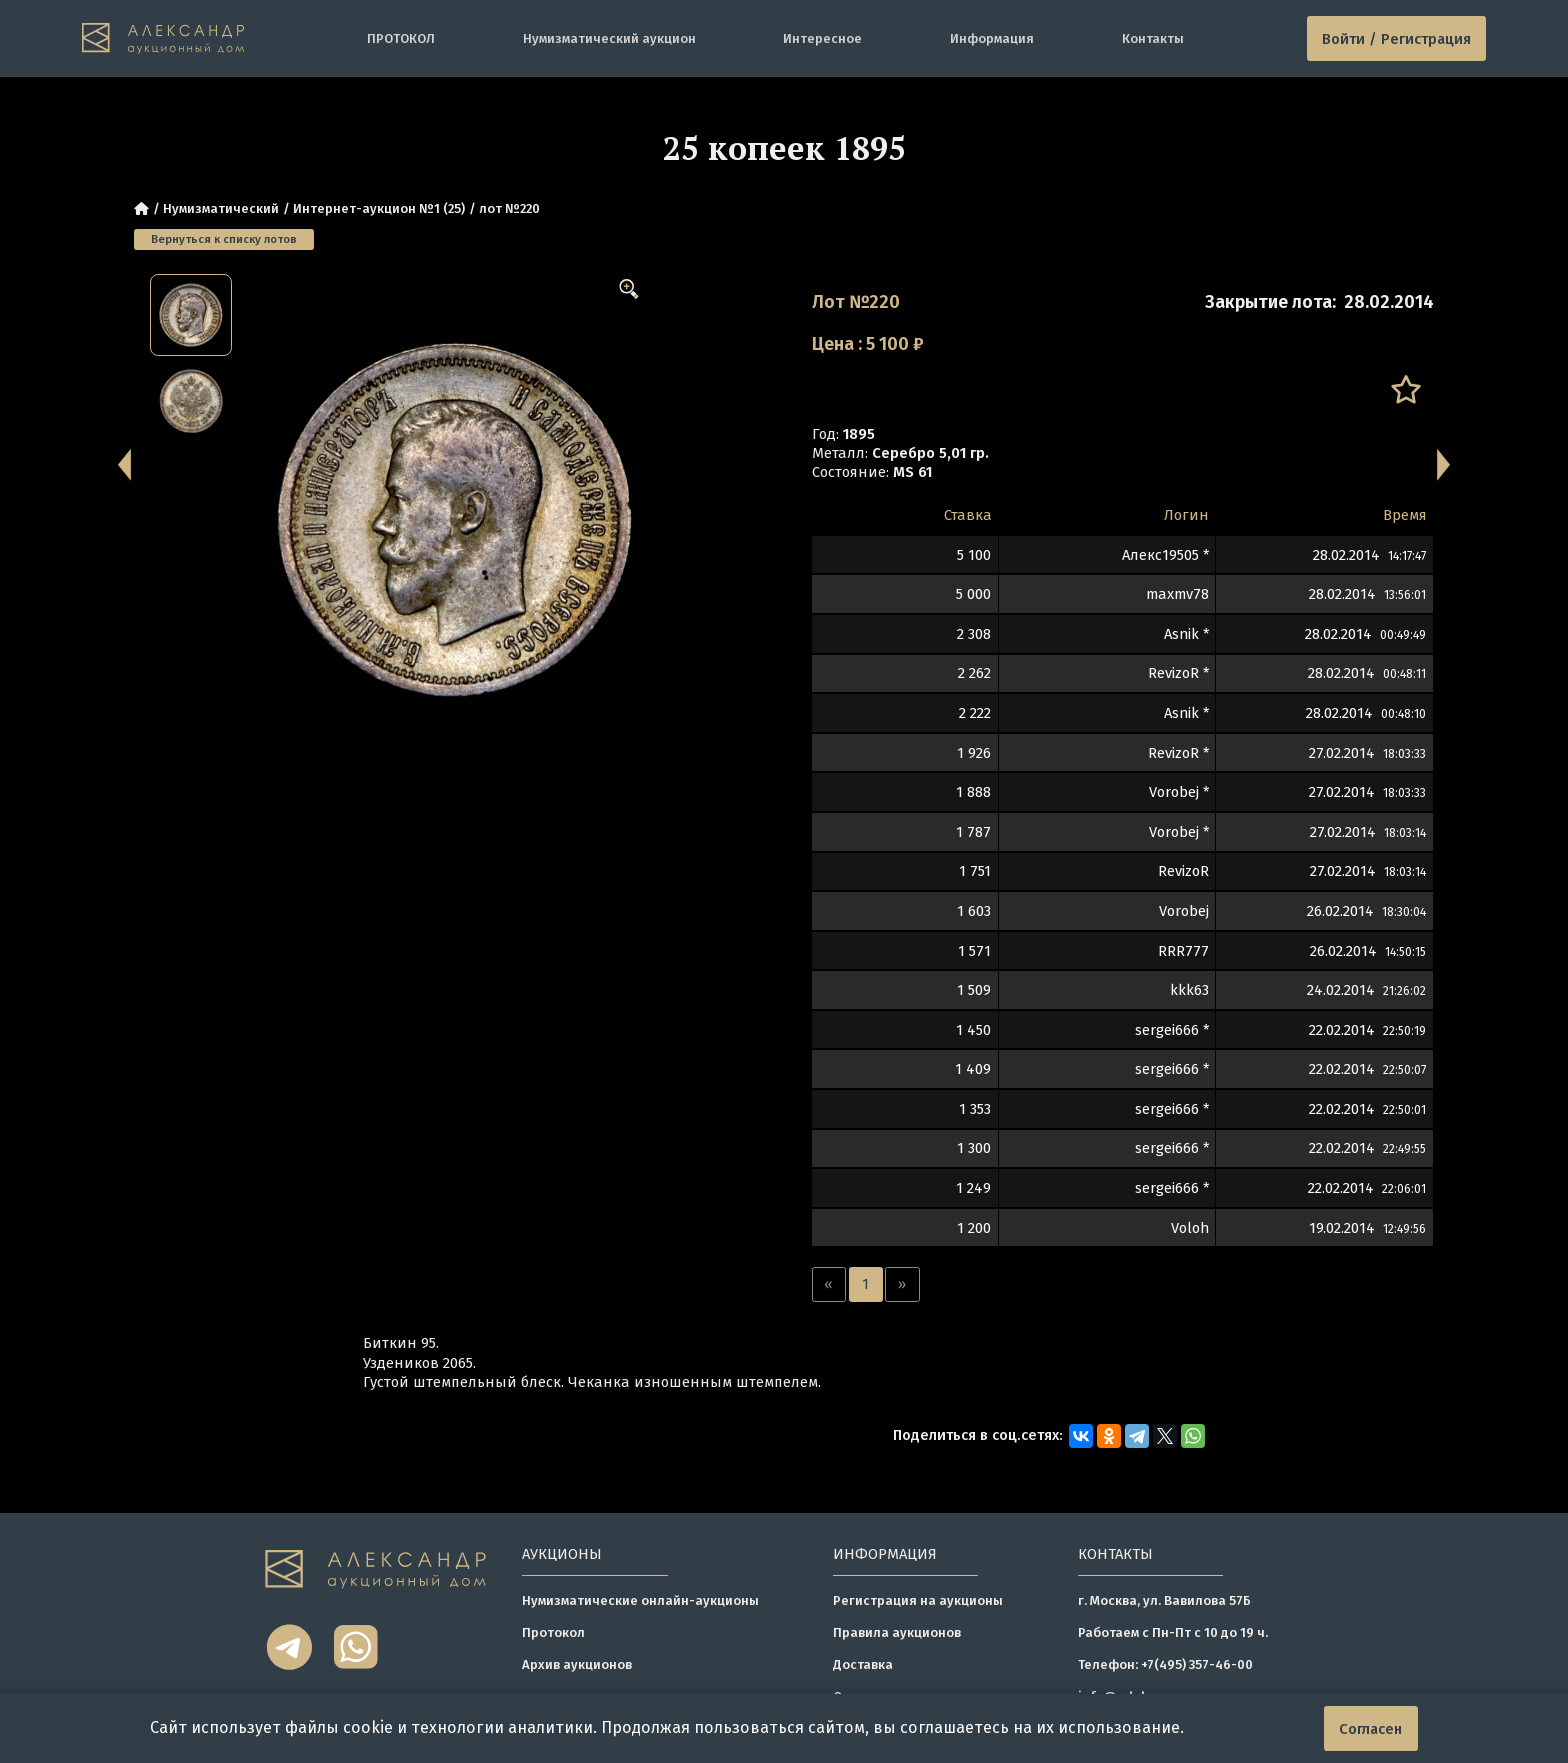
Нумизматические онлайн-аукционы (640, 1600)
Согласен (1370, 1729)
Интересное (822, 38)
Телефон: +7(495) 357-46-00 (1165, 1664)
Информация (992, 38)
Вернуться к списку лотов (224, 239)
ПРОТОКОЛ (401, 38)
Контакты (1153, 38)
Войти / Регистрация (1396, 39)
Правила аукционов (897, 1632)
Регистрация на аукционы (918, 1600)
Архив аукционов (577, 1664)
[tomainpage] (163, 38)
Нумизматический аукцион (609, 38)
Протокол (553, 1632)
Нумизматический (221, 208)
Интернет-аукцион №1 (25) (379, 208)
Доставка (863, 1664)
